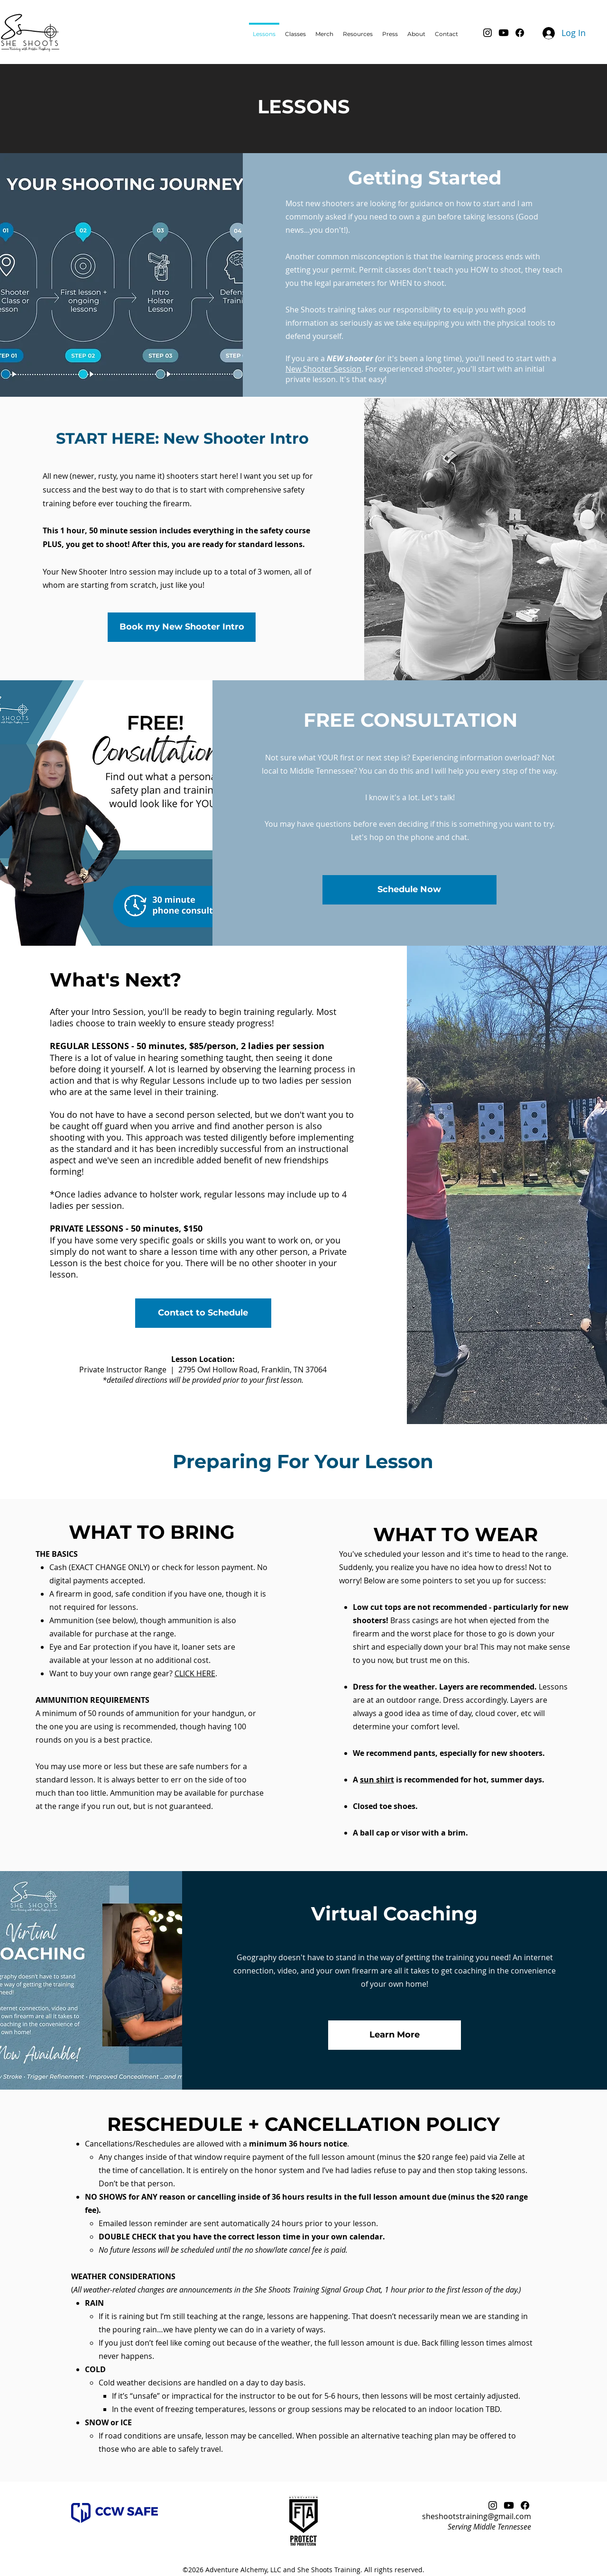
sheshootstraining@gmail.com (476, 2516)
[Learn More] (394, 2035)
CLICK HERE (195, 1673)
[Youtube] (503, 32)
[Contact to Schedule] (203, 1313)
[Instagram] (487, 32)
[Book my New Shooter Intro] (182, 627)
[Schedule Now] (409, 889)
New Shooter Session (323, 369)
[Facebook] (519, 32)
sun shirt (377, 1779)
